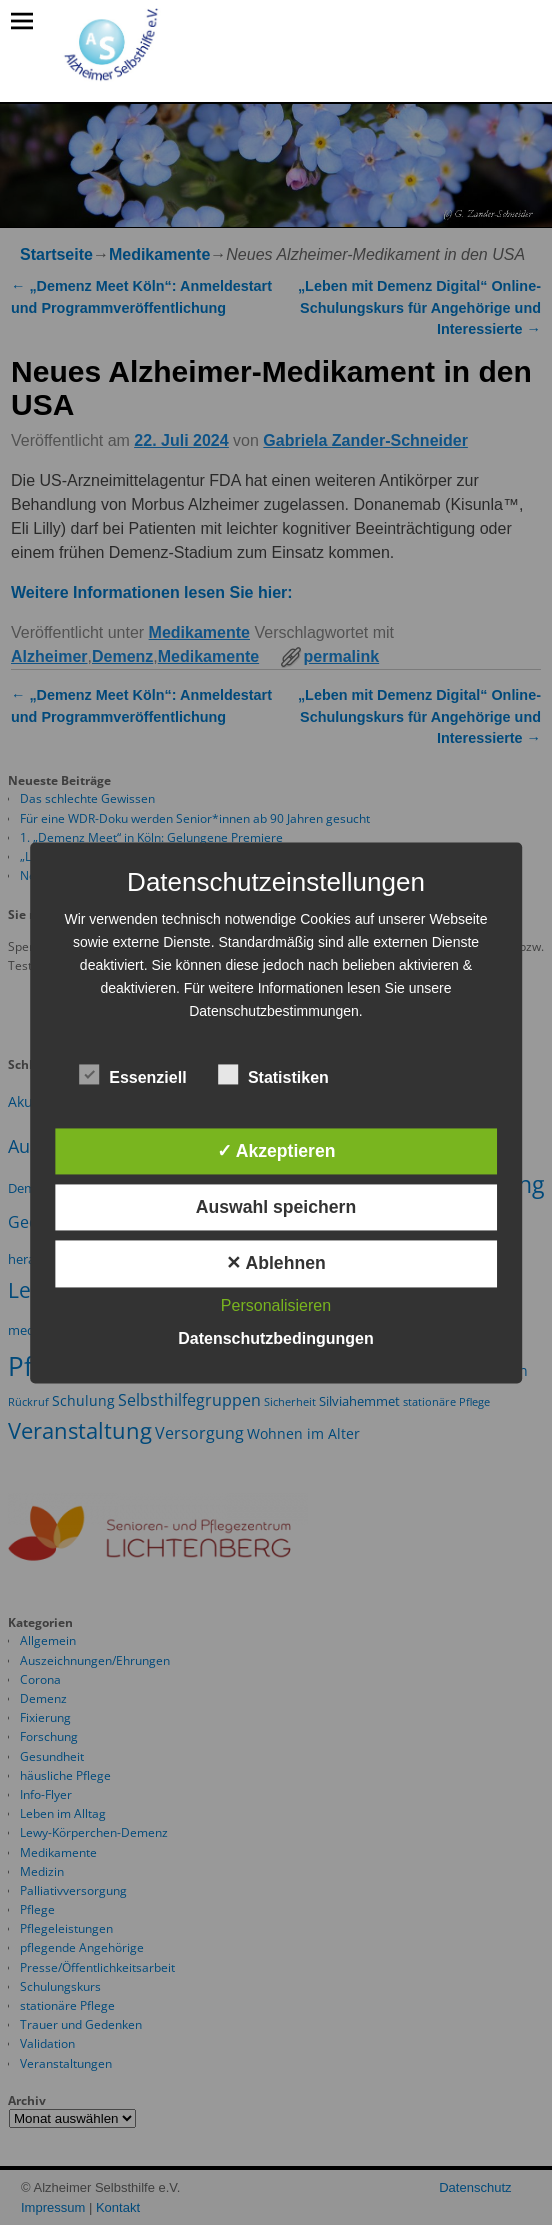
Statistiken (273, 1074)
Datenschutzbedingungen (276, 1338)
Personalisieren (276, 1305)
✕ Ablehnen (275, 1264)
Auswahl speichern (276, 1208)
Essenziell (132, 1074)
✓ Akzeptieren (276, 1151)
